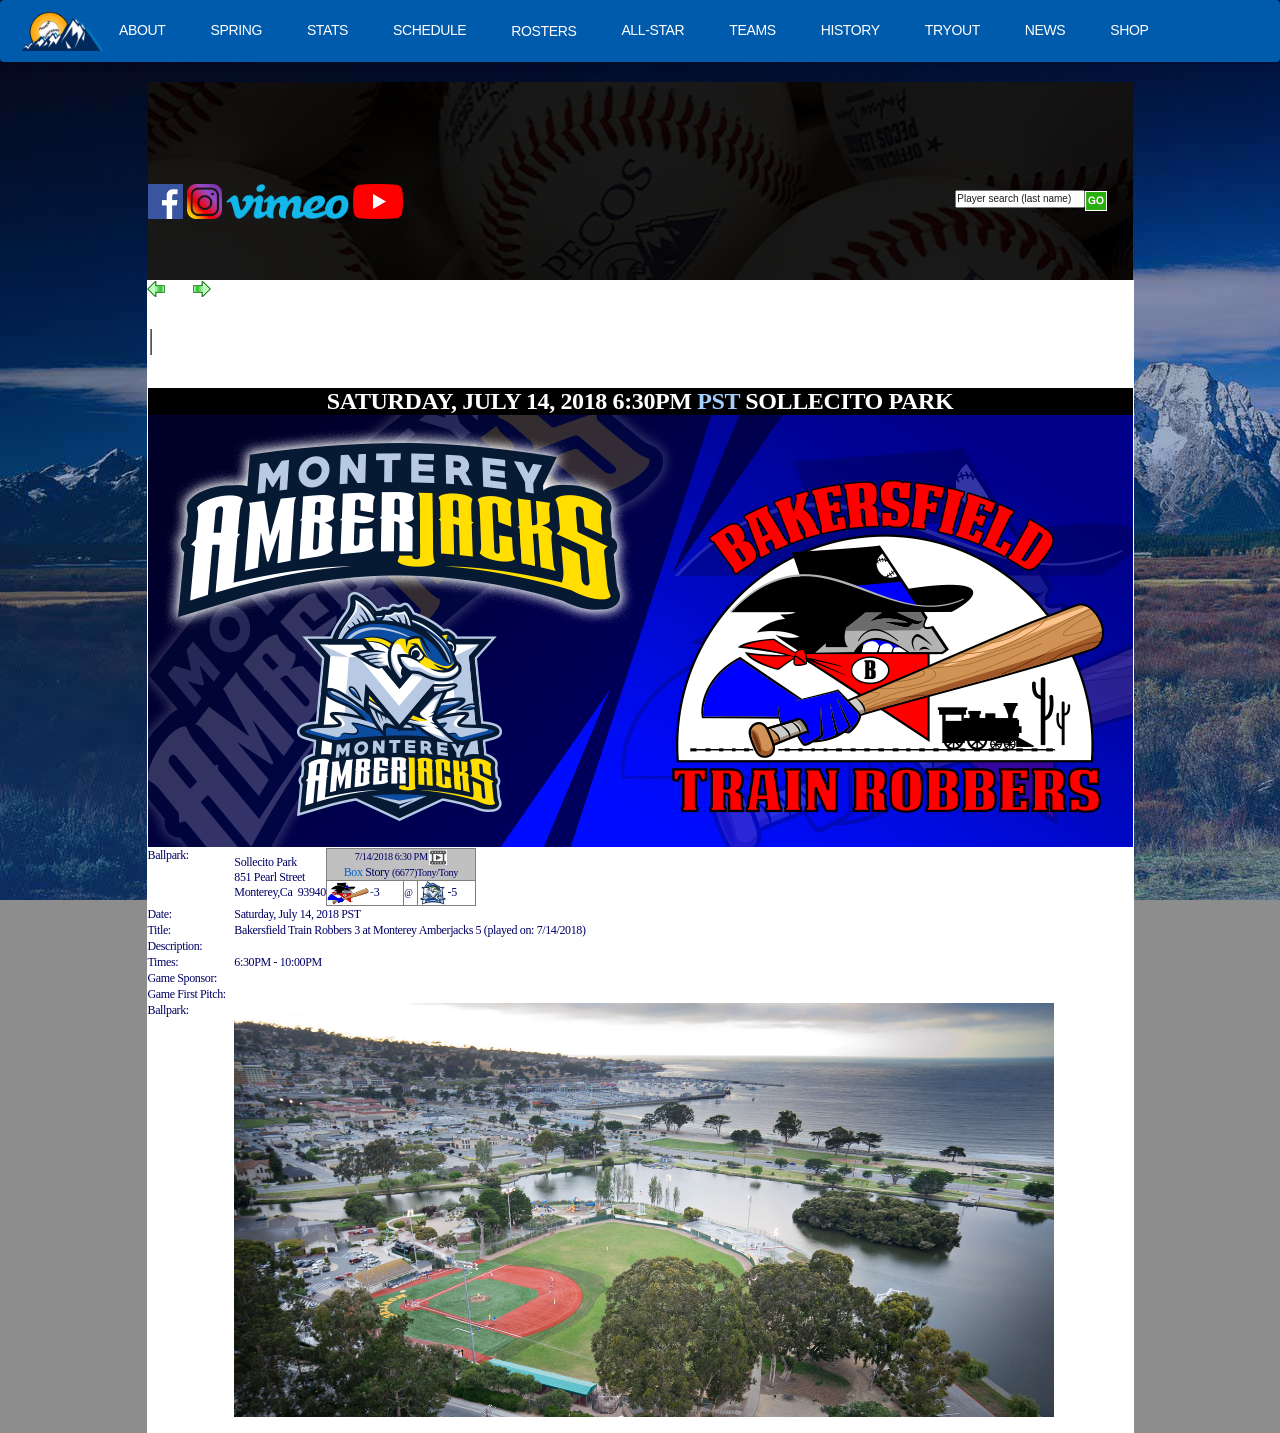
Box (353, 872)
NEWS (1045, 30)
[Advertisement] (515, 342)
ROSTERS (543, 31)
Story (377, 872)
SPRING (235, 30)
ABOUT (142, 30)
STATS (327, 30)
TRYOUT (952, 30)
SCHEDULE (429, 30)
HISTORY (850, 30)
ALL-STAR (652, 30)
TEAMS (752, 30)
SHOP (1129, 30)
